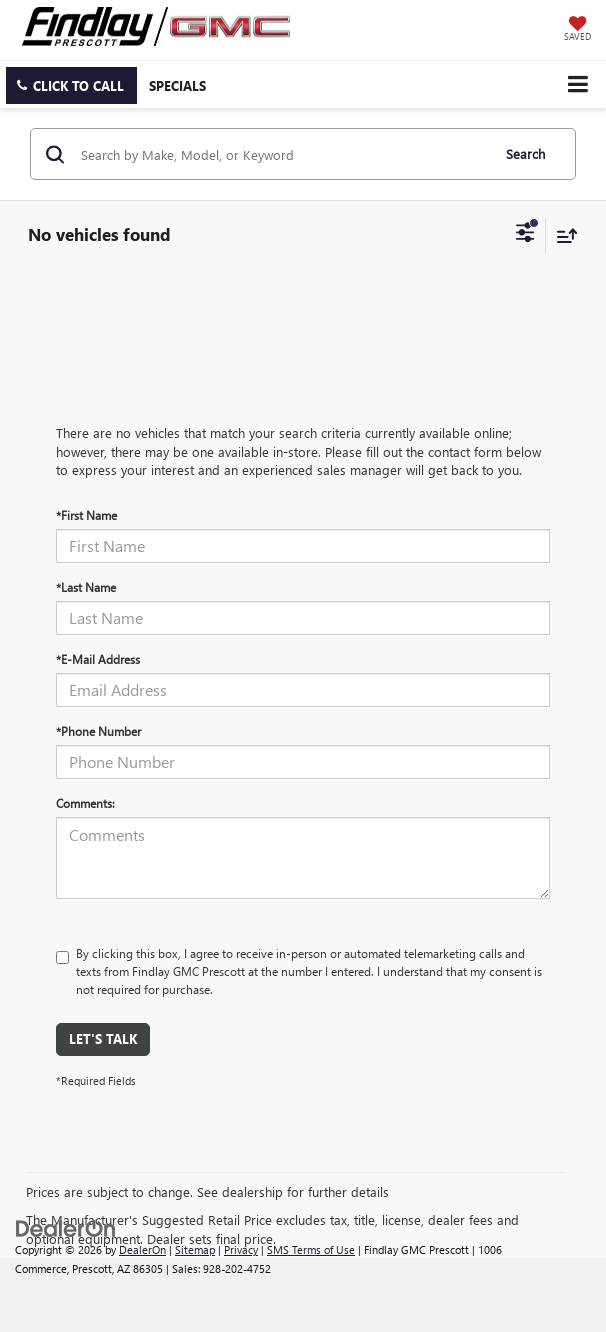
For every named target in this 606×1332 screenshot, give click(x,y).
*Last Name (86, 587)
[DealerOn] (66, 1227)
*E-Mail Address (98, 659)
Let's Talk (103, 1038)
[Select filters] (525, 235)
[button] (71, 85)
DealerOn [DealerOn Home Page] (142, 1249)
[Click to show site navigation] (577, 84)
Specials (177, 85)
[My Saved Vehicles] (577, 30)
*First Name (86, 515)
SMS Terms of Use (311, 1249)
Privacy (241, 1249)
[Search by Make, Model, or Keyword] (282, 154)
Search (525, 153)
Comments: (85, 803)
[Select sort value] (562, 235)
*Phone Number (98, 731)
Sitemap (195, 1249)
